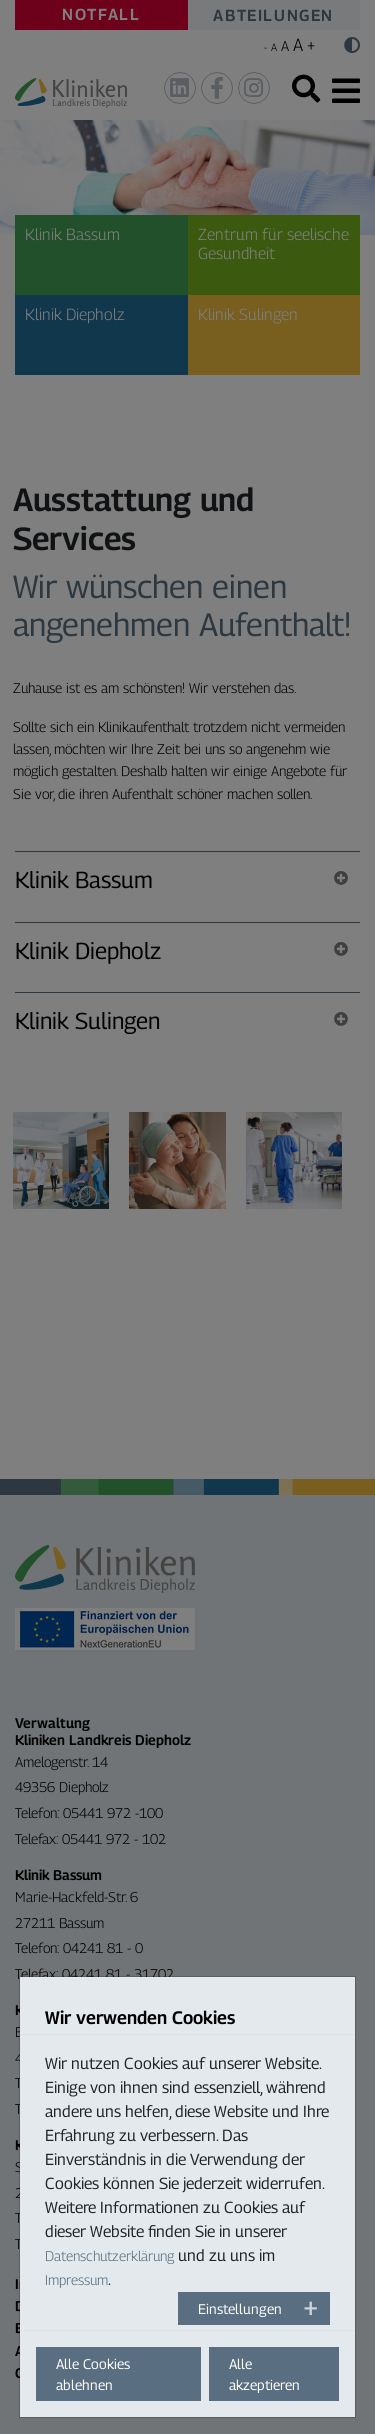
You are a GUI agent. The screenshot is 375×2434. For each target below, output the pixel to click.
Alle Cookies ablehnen (93, 2374)
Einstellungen (240, 2308)
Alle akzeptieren (264, 2374)
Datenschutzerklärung (109, 2255)
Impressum (76, 2279)
